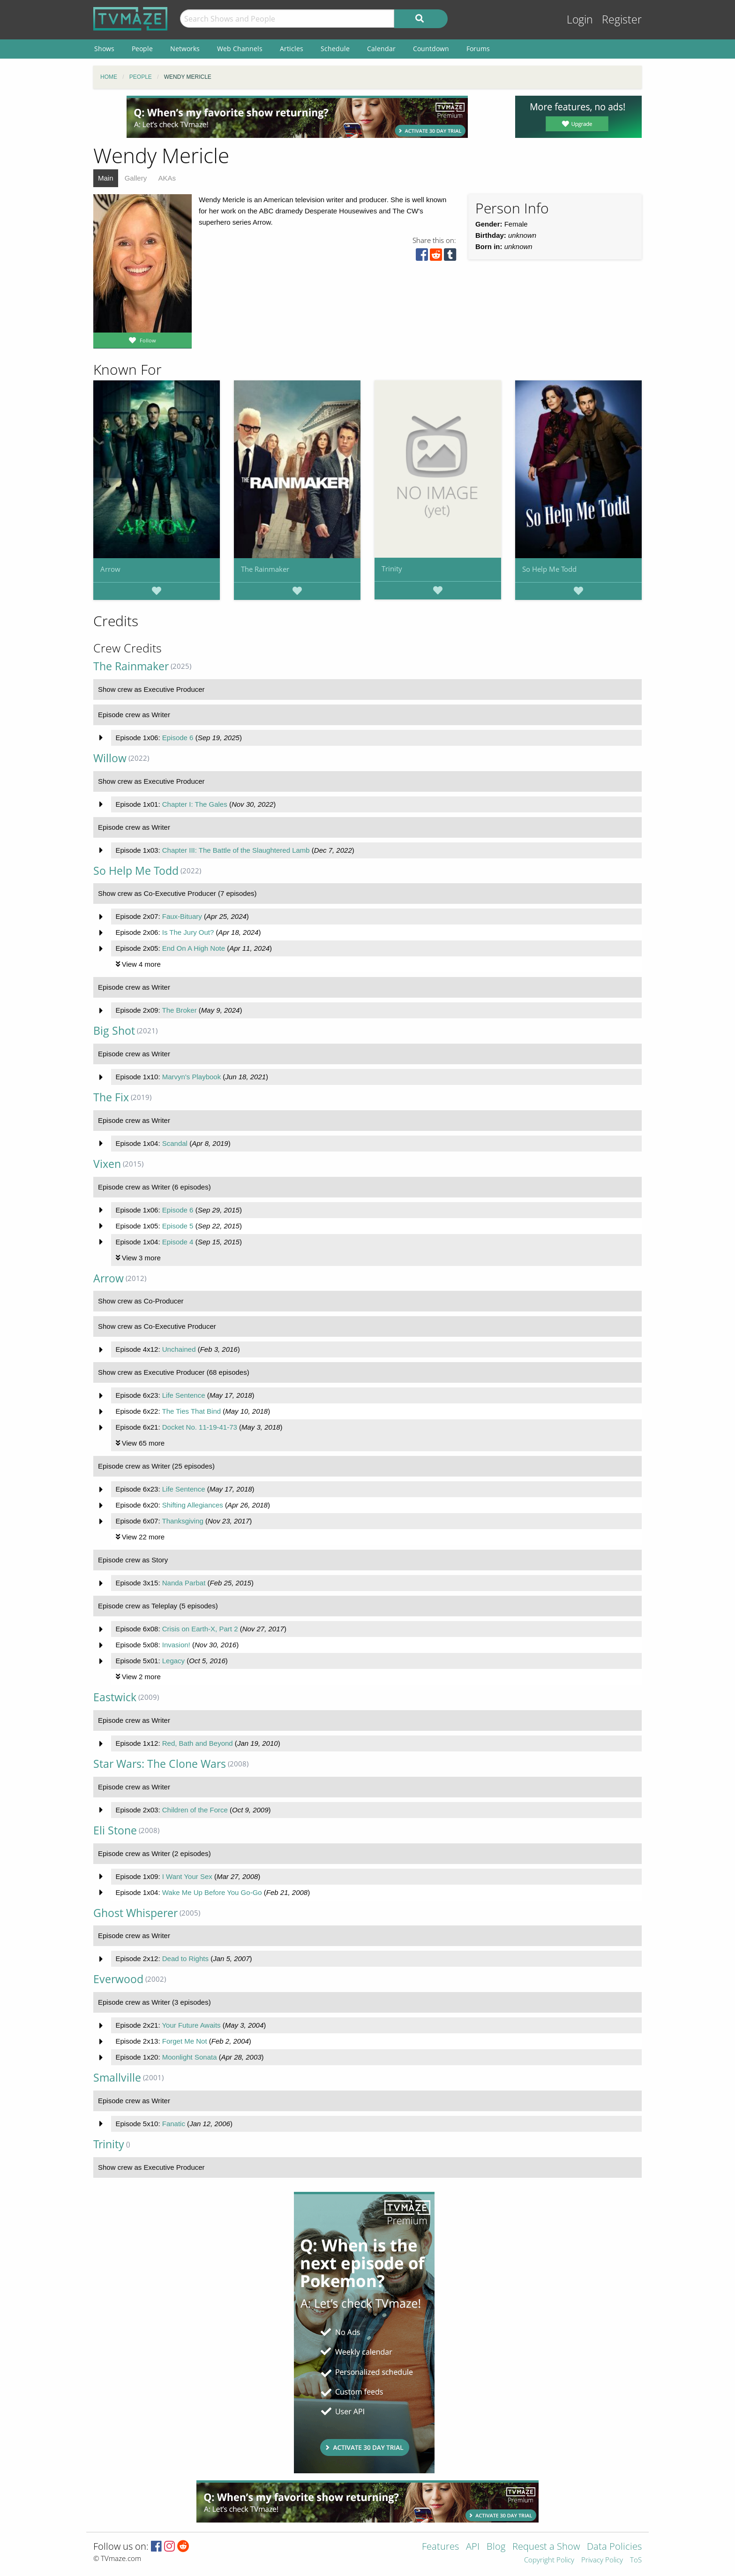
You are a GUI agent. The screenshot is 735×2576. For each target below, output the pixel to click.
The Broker (179, 1010)
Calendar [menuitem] (381, 48)
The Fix (111, 1097)
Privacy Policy (602, 2560)
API (473, 2547)
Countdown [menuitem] (431, 48)
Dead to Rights (185, 1958)
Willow (110, 758)
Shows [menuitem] (104, 48)
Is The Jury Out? (188, 932)
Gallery (136, 178)
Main (105, 178)
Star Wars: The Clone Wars (159, 1764)
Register (622, 19)
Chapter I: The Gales (194, 804)
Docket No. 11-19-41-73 (199, 1427)
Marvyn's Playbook (191, 1077)
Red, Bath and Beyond (197, 1743)
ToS (636, 2560)
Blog (496, 2547)
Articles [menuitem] (291, 48)
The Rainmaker (265, 569)
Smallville (117, 2077)
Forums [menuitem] (478, 48)
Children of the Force (195, 1810)
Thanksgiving (182, 1521)
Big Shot (114, 1030)
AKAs (167, 178)
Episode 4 (178, 1242)
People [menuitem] (142, 48)
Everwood (118, 1979)
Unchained (179, 1349)
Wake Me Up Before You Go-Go (212, 1892)
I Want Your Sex (187, 1876)
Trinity (392, 568)
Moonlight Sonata (189, 2057)
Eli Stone (115, 1830)
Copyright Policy (549, 2560)
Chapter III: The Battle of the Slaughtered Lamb (236, 850)
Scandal (175, 1143)
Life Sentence (183, 1395)
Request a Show (546, 2547)
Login (580, 19)
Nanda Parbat (184, 1583)
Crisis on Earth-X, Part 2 (200, 1629)
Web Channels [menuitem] (239, 48)
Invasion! (176, 1645)
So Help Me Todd (549, 569)
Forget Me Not (184, 2041)
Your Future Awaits (191, 2025)
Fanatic (173, 2124)
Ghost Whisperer (135, 1913)
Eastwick (114, 1697)
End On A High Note (193, 948)
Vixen (107, 1164)
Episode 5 (178, 1226)
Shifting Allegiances (192, 1505)
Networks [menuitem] (185, 48)
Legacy (173, 1661)
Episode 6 (178, 738)
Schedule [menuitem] (335, 48)
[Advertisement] (297, 117)
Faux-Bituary (182, 916)
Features (440, 2547)
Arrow (110, 569)
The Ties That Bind (191, 1411)
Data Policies (614, 2547)
